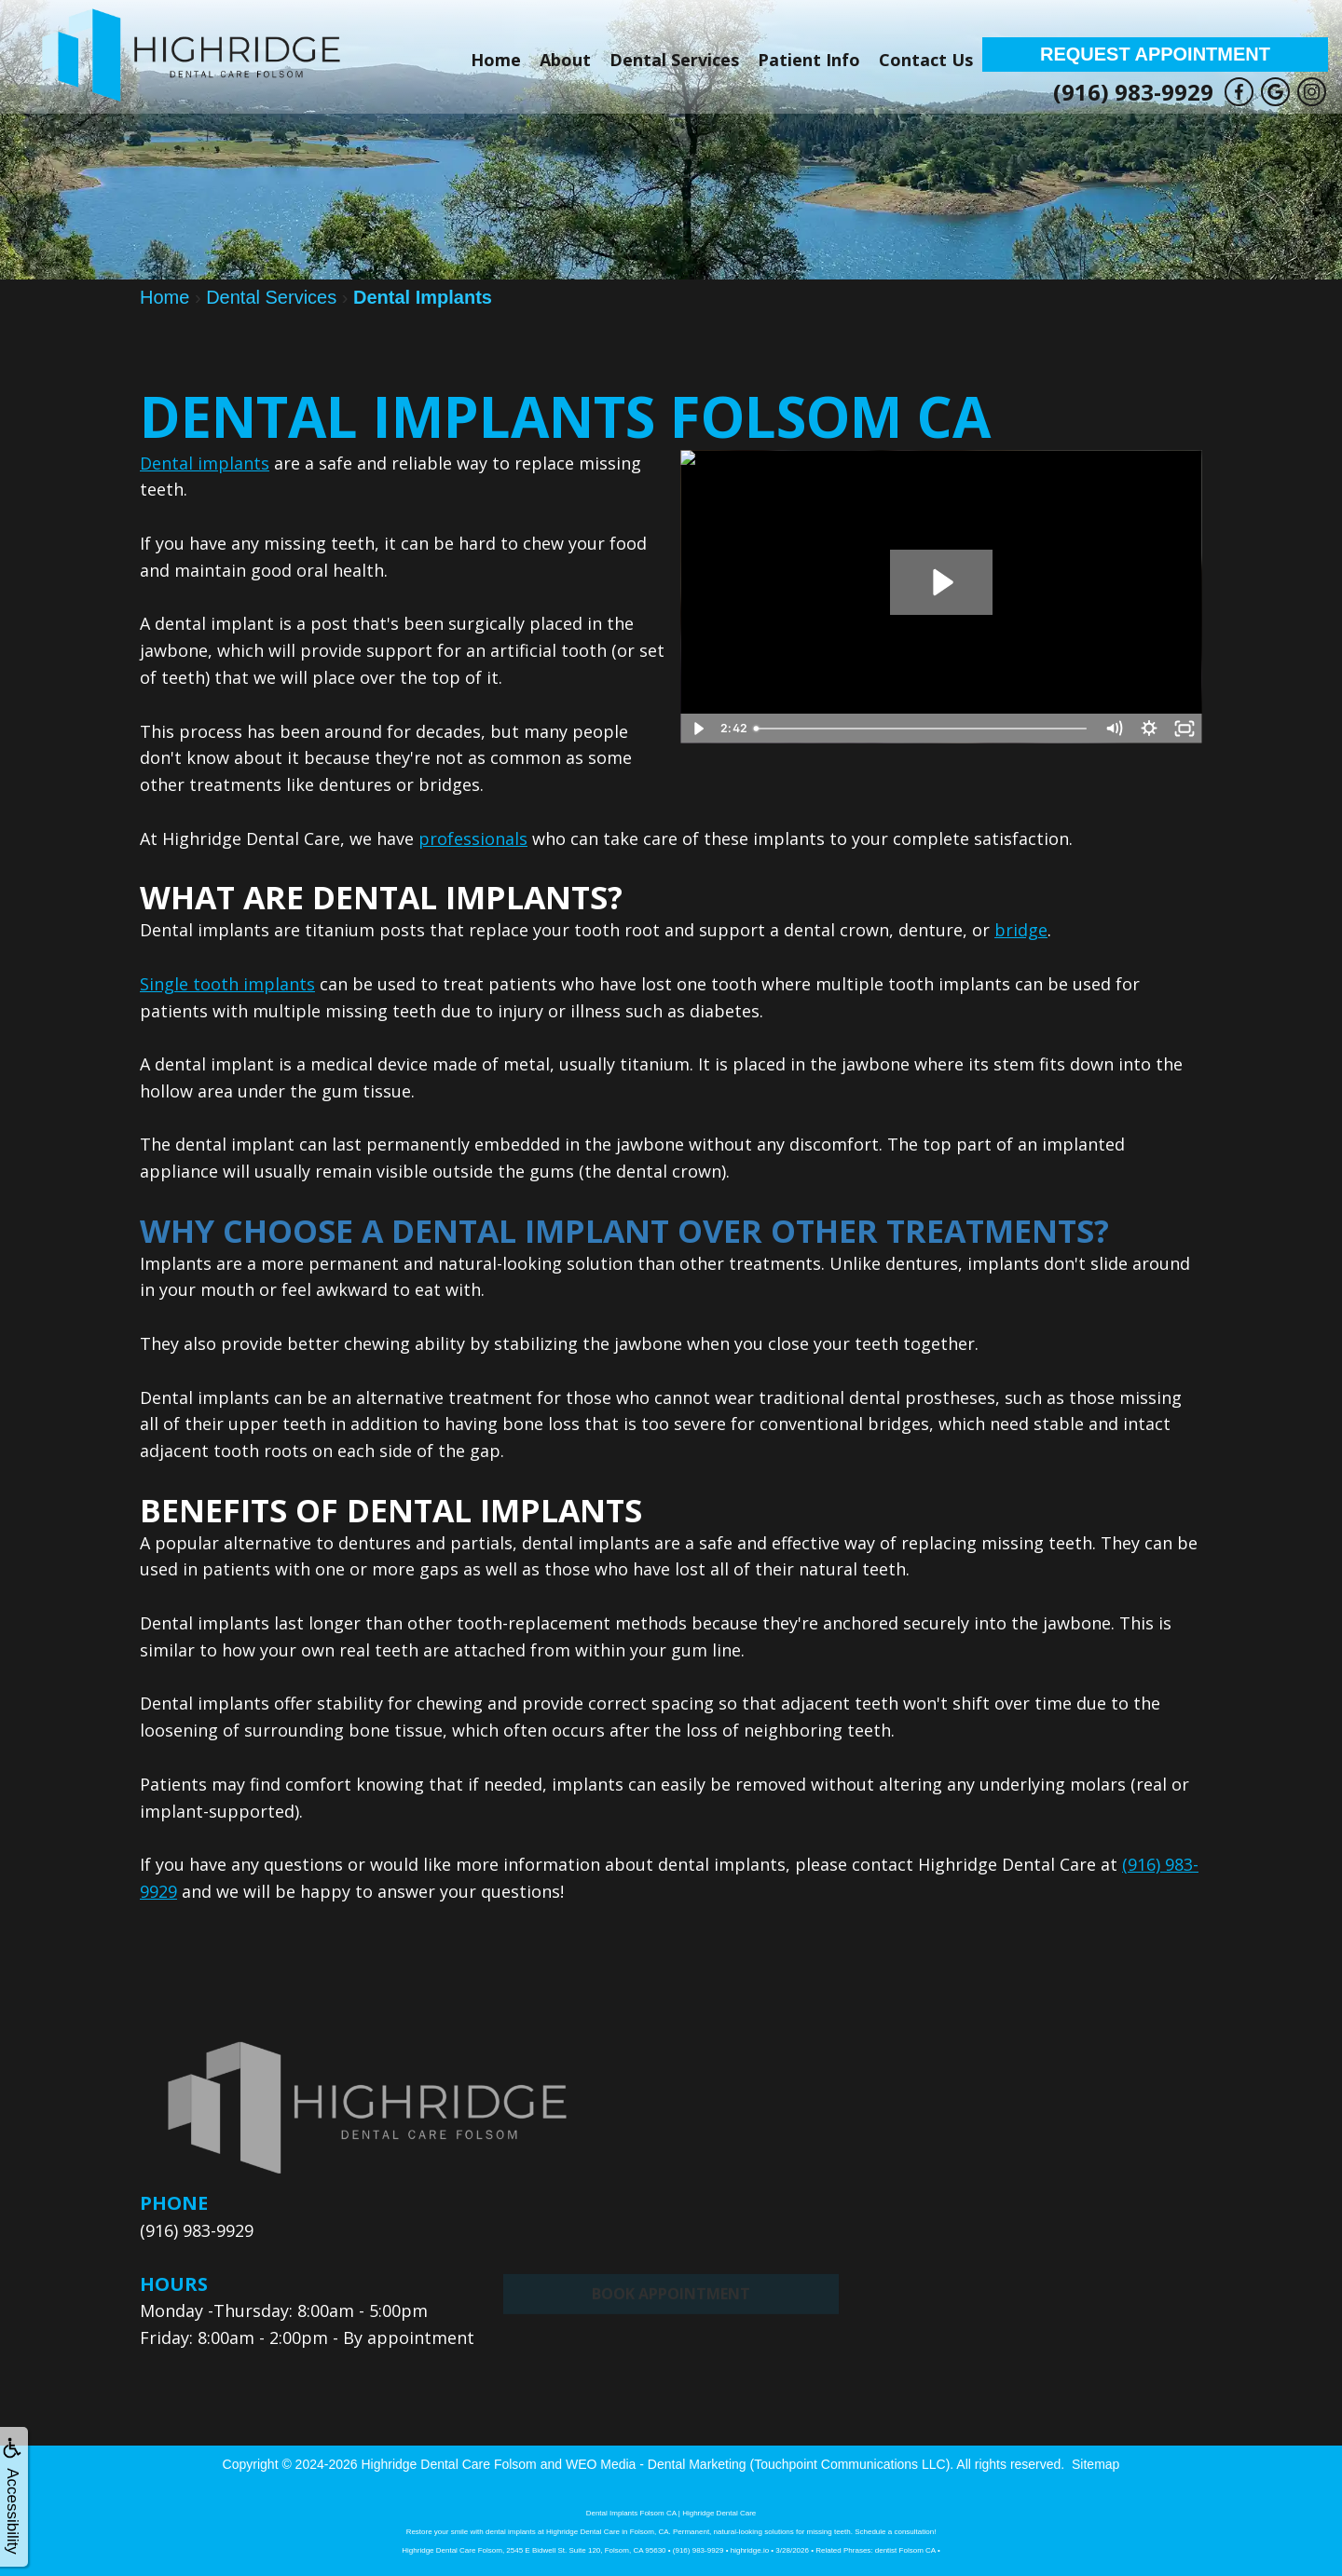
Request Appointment (1155, 54)
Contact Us (926, 59)
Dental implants (204, 463)
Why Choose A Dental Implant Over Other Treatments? (624, 1230)
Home (496, 59)
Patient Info (809, 59)
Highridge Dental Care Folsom (448, 2464)
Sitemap (1095, 2464)
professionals (472, 838)
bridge (1021, 930)
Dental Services (674, 59)
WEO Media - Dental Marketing (656, 2464)
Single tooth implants (227, 984)
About (565, 59)
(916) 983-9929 (1133, 91)
